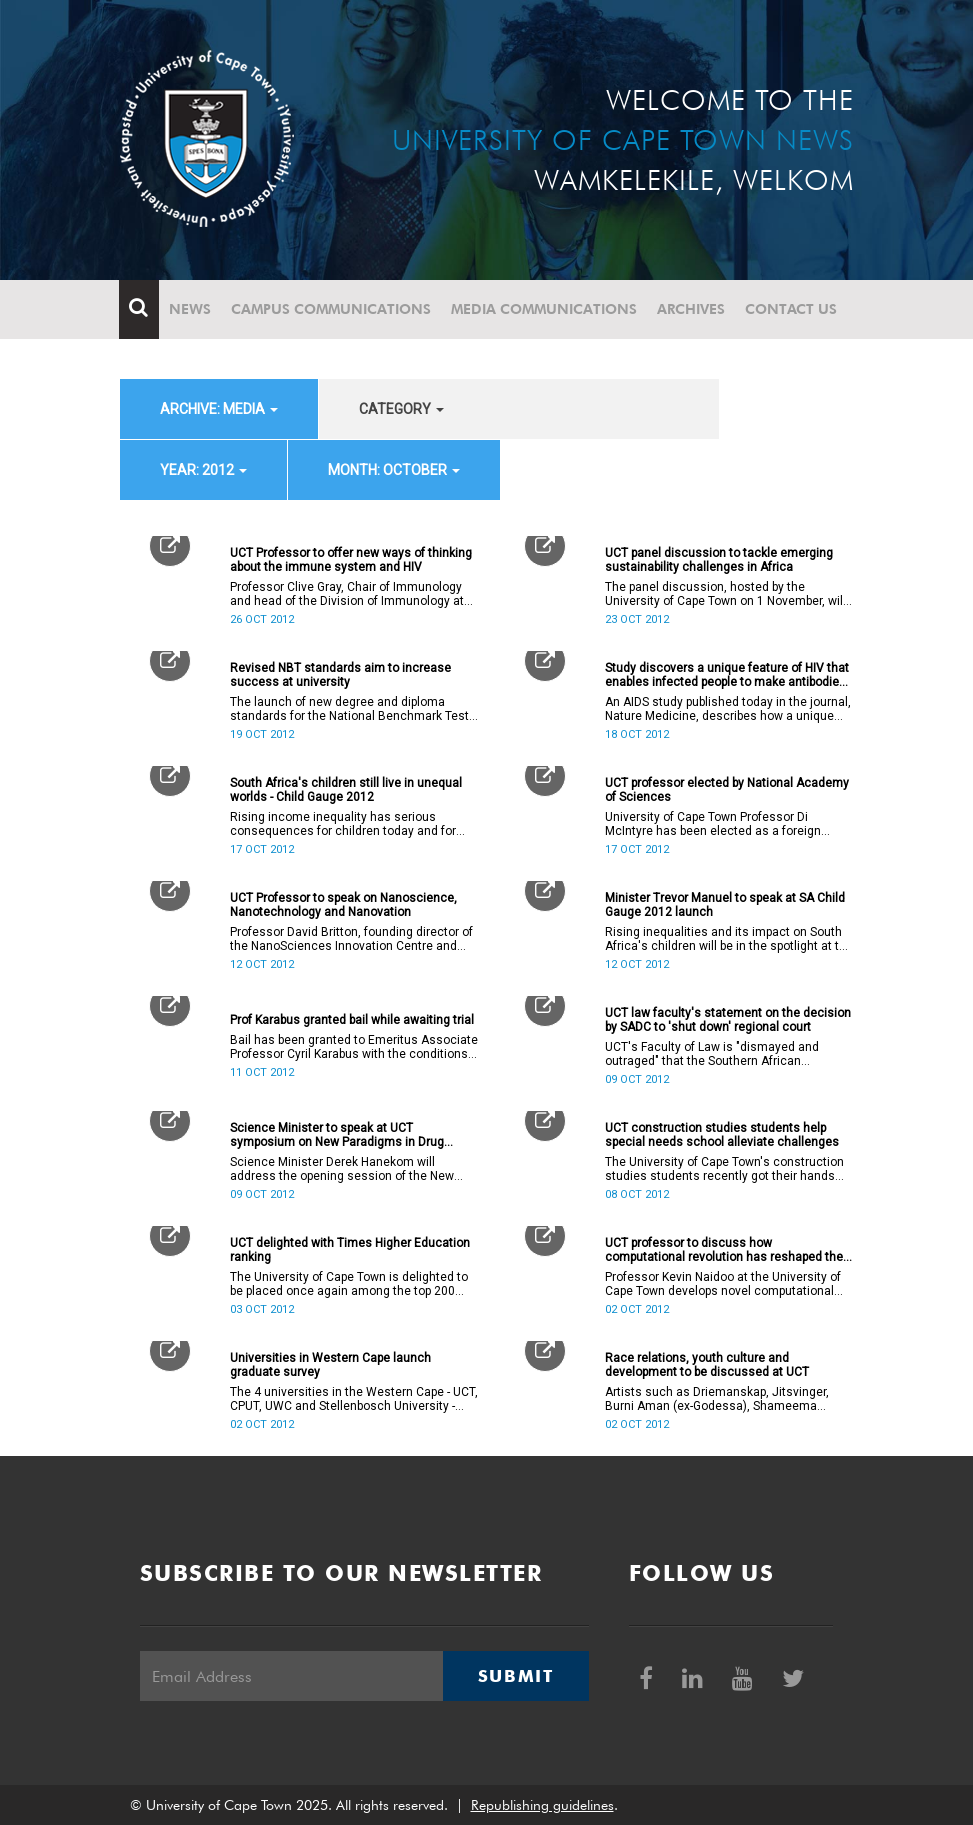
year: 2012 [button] (203, 470)
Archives (692, 309)
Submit (516, 1676)
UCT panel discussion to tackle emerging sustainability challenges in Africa (719, 560)
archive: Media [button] (219, 409)
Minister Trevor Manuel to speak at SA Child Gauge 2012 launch (725, 905)
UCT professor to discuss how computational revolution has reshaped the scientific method (724, 1250)
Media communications (545, 309)
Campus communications (332, 309)
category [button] (401, 409)
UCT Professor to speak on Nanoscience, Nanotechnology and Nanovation (343, 905)
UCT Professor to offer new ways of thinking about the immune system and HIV (351, 560)
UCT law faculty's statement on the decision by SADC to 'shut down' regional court (728, 1020)
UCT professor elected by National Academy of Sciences (727, 790)
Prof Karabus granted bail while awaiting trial (352, 1020)
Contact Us (792, 309)
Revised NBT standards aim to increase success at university (340, 675)
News (191, 309)
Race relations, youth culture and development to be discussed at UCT (707, 1365)
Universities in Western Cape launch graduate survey (330, 1365)
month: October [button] (394, 470)
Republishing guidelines (542, 1805)
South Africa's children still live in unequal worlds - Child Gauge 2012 (346, 790)
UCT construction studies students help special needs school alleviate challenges (722, 1135)
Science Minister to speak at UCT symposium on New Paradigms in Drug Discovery (337, 1135)
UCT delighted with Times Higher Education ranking (350, 1250)
